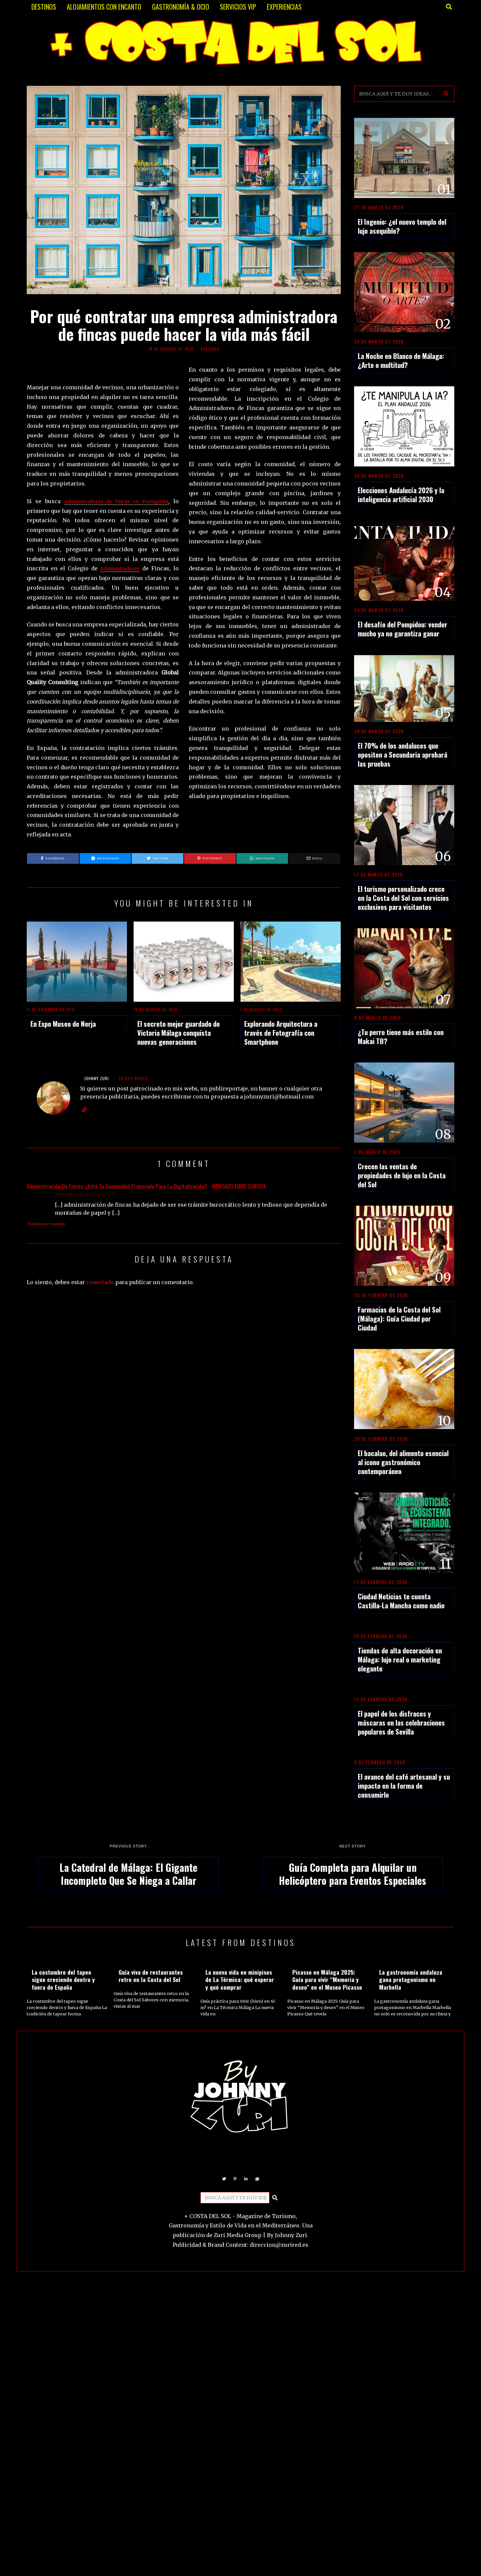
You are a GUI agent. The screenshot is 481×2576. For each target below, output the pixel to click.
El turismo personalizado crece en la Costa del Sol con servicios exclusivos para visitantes (403, 897)
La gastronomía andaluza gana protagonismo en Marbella (410, 1980)
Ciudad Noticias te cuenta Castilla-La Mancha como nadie (401, 1600)
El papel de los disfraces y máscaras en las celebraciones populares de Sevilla (401, 1722)
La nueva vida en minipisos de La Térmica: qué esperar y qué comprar (239, 1980)
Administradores (119, 568)
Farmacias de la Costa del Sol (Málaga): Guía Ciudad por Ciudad (399, 1318)
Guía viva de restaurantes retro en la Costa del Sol (151, 1976)
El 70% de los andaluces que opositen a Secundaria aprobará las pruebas (402, 754)
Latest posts (133, 1078)
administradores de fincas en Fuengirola (114, 501)
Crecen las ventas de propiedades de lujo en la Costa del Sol (402, 1175)
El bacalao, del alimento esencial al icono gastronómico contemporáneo (403, 1462)
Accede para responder (47, 1223)
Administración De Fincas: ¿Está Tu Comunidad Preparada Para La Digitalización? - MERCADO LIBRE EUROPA (146, 1186)
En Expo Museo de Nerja (63, 1023)
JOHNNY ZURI (96, 1078)
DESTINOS (43, 7)
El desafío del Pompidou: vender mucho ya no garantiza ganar (402, 628)
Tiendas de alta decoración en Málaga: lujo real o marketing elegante (400, 1659)
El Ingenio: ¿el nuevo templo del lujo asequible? (402, 226)
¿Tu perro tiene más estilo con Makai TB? (401, 1036)
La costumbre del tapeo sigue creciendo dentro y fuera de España (63, 1980)
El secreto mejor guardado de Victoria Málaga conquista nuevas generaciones (178, 1032)
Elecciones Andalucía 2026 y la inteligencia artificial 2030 (401, 494)
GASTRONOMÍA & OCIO (180, 7)
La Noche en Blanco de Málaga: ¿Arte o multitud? (401, 360)
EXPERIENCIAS (284, 7)
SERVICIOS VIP (238, 7)
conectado (100, 1282)
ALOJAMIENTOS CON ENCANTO (104, 7)
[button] (446, 94)
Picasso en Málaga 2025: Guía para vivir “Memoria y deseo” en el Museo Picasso (327, 1980)
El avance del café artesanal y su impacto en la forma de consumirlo (404, 1785)
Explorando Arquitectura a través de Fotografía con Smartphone (280, 1032)
